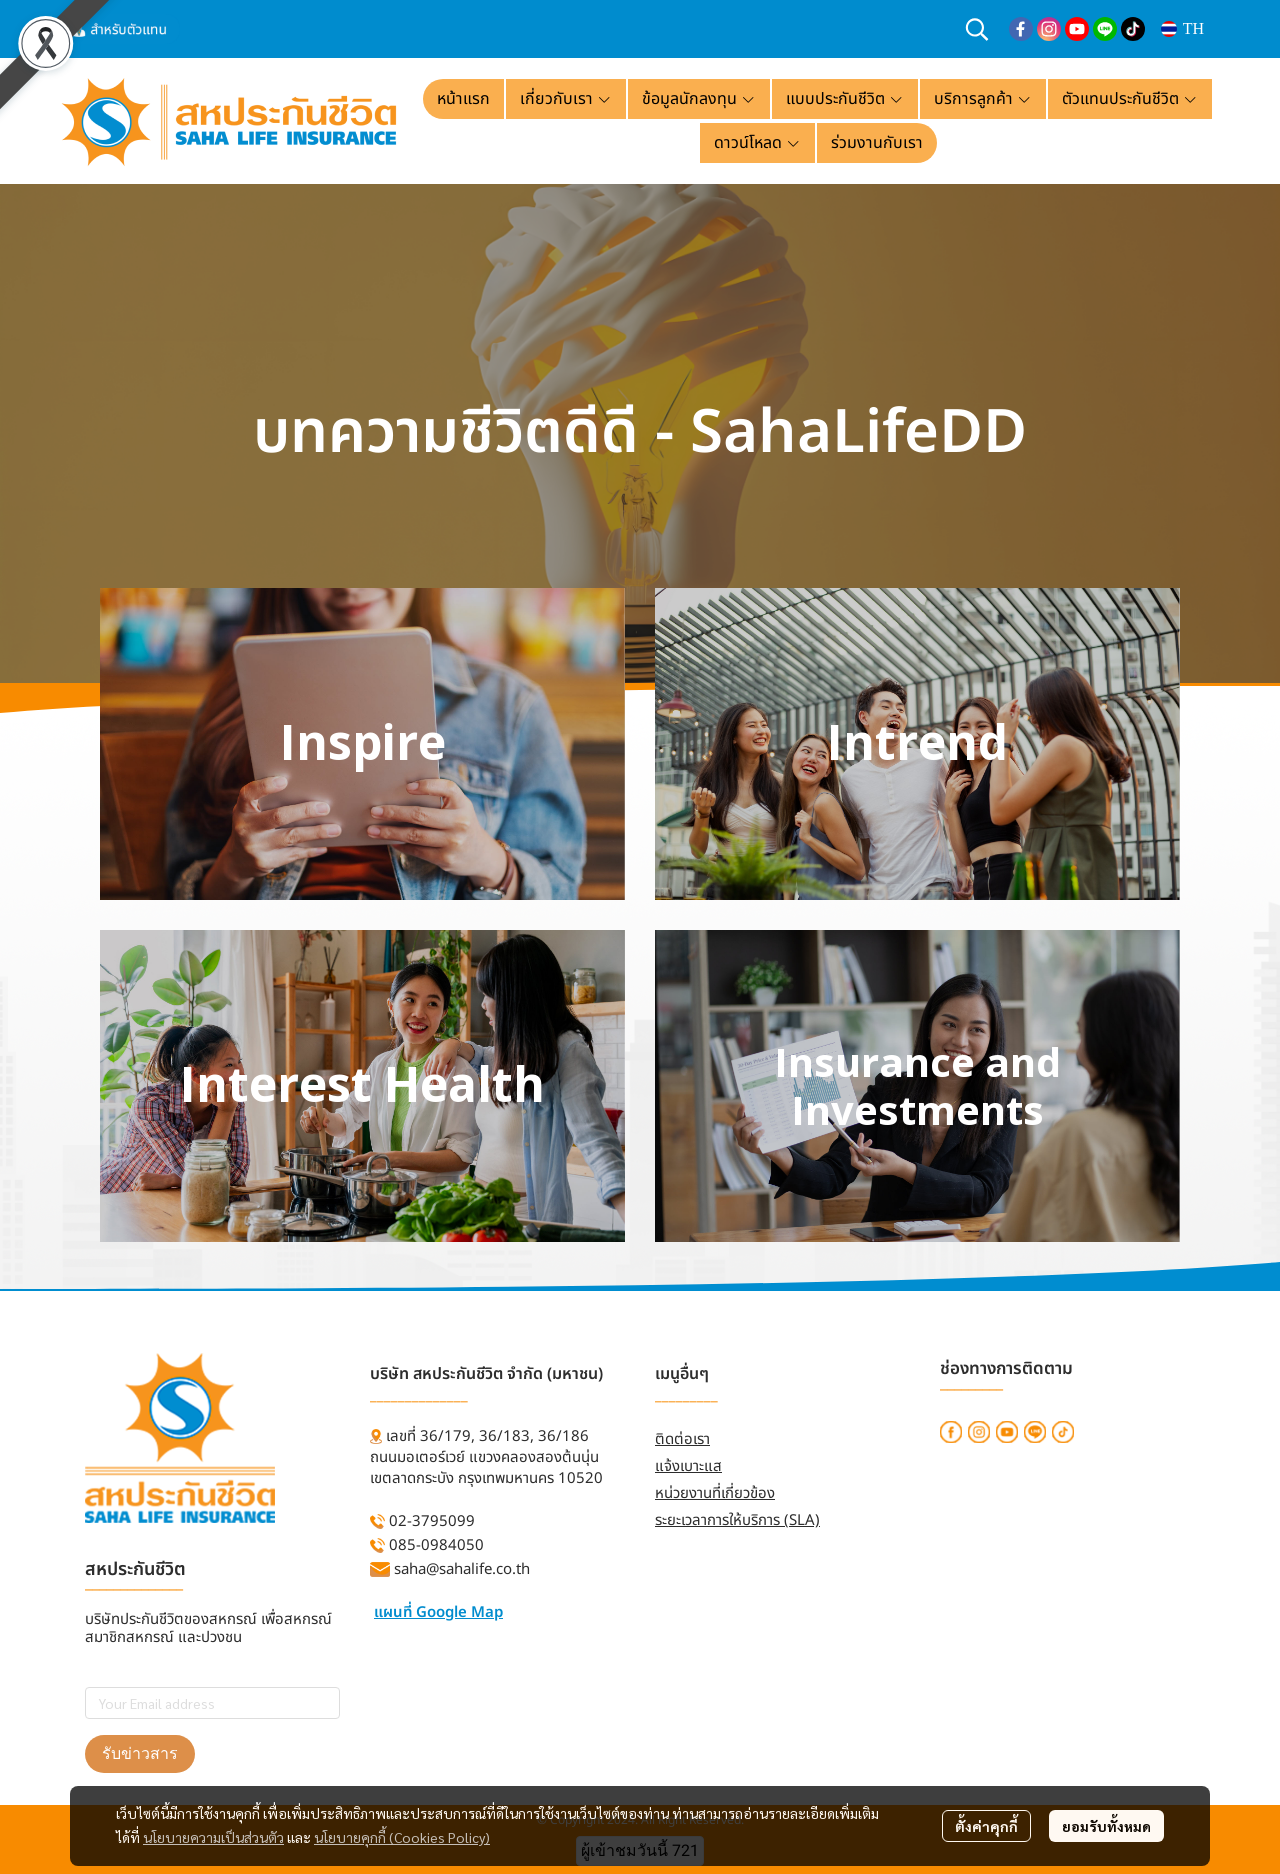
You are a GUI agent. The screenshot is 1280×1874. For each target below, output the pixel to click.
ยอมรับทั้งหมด (1106, 1826)
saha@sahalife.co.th (462, 1569)
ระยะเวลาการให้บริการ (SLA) (737, 1520)
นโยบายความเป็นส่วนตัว (213, 1837)
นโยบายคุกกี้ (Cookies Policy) (402, 1837)
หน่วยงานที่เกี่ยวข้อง (715, 1493)
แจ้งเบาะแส (688, 1466)
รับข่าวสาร (140, 1753)
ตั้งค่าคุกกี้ (986, 1826)
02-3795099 (432, 1521)
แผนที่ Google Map (438, 1612)
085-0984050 (436, 1545)
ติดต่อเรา (682, 1439)
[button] (977, 29)
